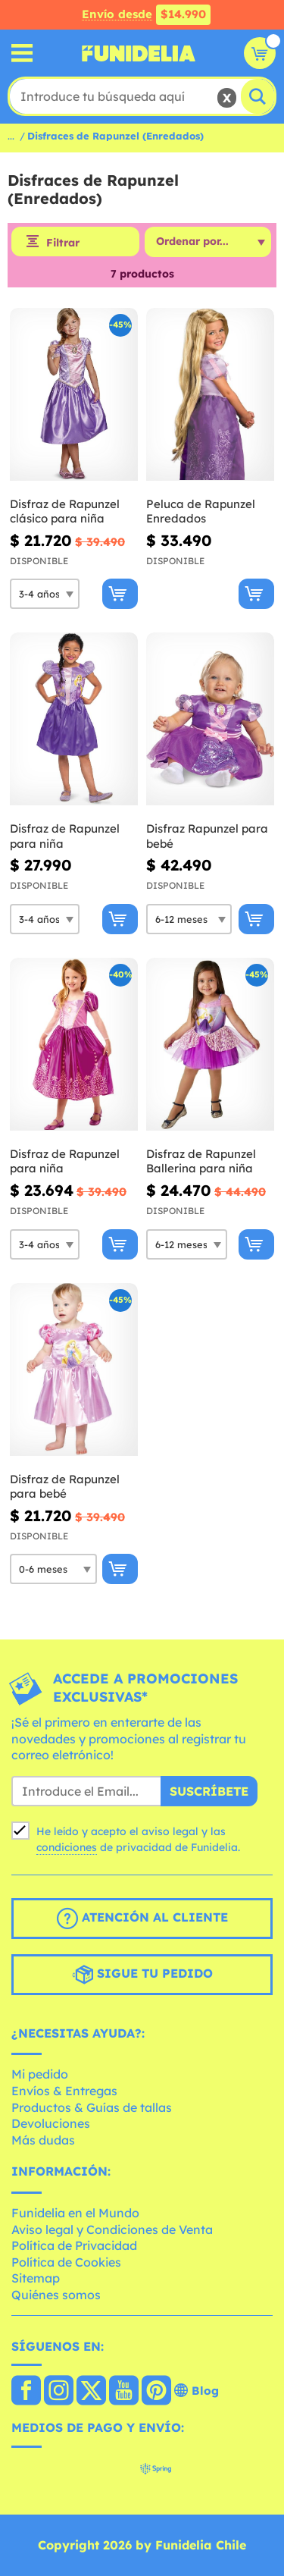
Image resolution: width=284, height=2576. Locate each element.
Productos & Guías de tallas (91, 2107)
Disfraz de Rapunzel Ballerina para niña (201, 1161)
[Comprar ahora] (120, 594)
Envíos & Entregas (64, 2090)
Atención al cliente (142, 1918)
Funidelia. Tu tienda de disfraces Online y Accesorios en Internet (138, 53)
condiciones (66, 1847)
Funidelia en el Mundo (75, 2212)
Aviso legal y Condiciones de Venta (112, 2229)
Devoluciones (50, 2123)
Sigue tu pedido (142, 1974)
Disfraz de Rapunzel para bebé (65, 1486)
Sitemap (35, 2278)
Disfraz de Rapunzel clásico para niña (65, 511)
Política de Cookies (66, 2262)
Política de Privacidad (74, 2245)
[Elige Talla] (45, 594)
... (11, 136)
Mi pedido (39, 2074)
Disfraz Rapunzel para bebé (207, 836)
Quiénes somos (56, 2294)
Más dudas (43, 2140)
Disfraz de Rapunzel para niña (65, 836)
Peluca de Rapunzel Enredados (200, 511)
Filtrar (63, 242)
